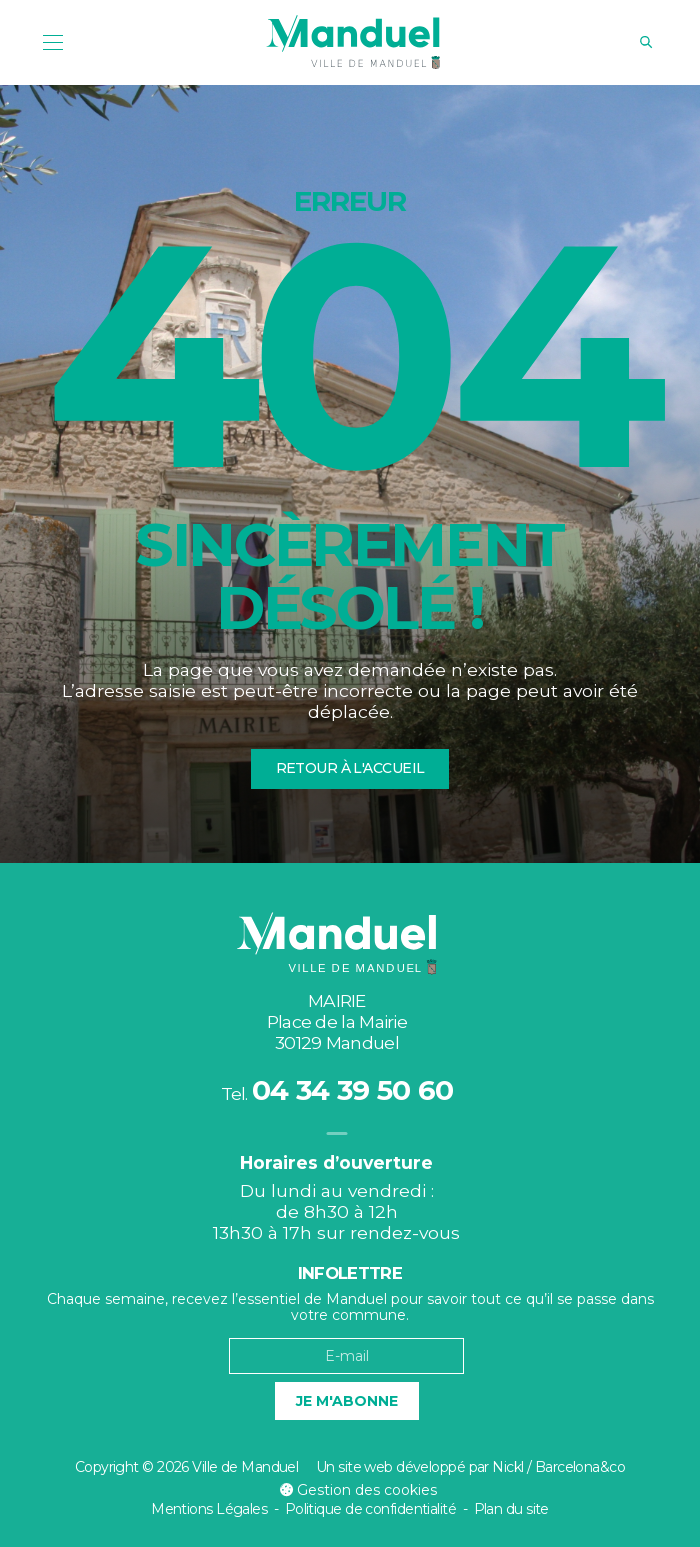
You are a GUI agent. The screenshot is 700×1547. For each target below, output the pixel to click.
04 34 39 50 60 (352, 1090)
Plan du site (511, 1509)
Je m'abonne (347, 1401)
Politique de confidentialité (370, 1509)
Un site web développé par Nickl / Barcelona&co (470, 1467)
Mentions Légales (209, 1509)
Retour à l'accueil (350, 768)
